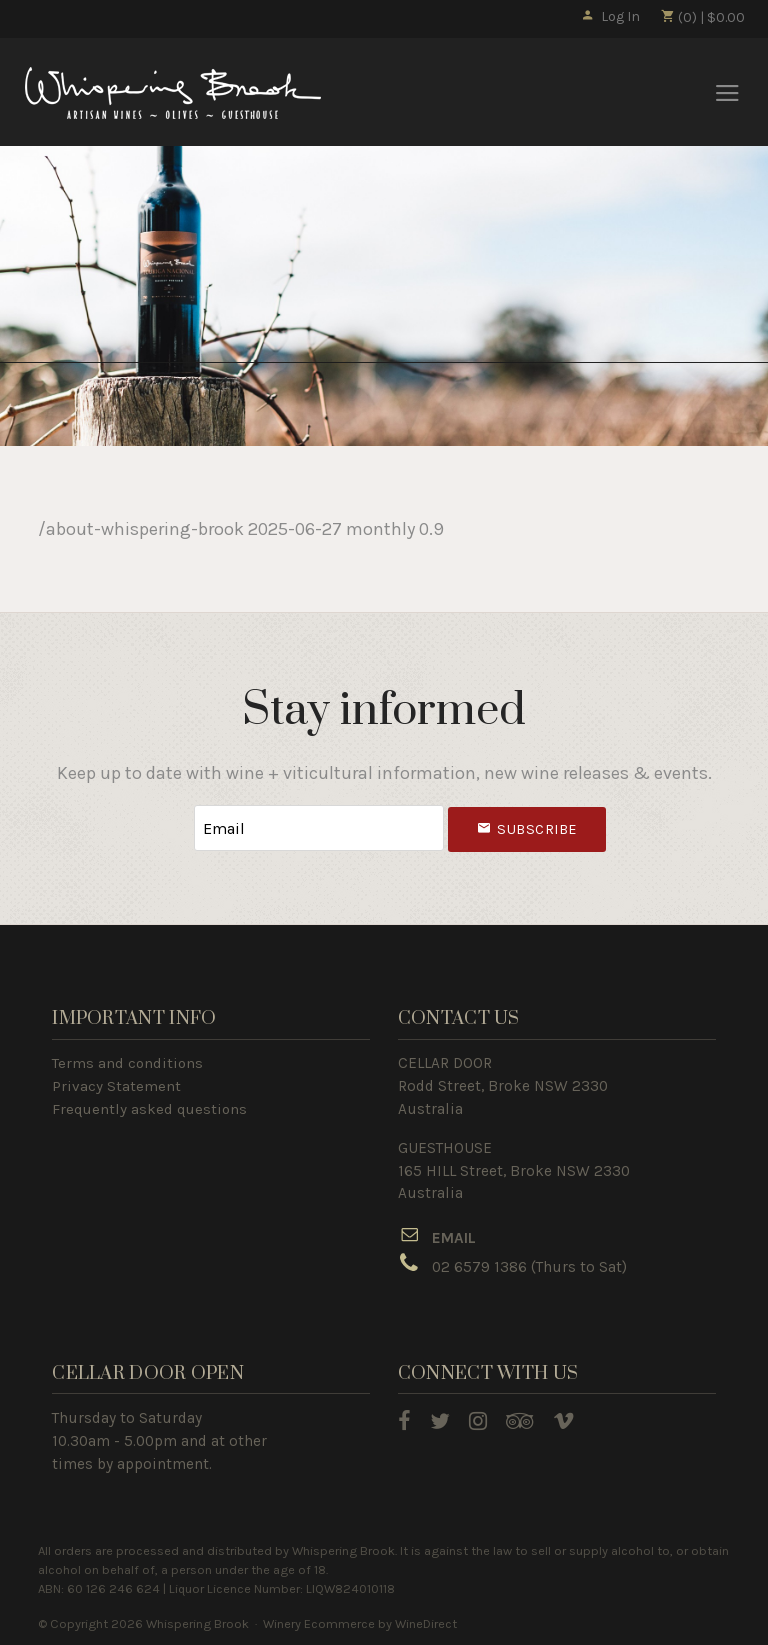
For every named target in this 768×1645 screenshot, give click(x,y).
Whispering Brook (173, 93)
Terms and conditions (127, 1063)
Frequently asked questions (149, 1109)
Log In (610, 16)
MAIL (458, 1238)
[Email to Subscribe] (319, 828)
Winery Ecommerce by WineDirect (360, 1623)
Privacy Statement (116, 1086)
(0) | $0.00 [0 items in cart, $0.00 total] (702, 17)
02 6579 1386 (479, 1267)
